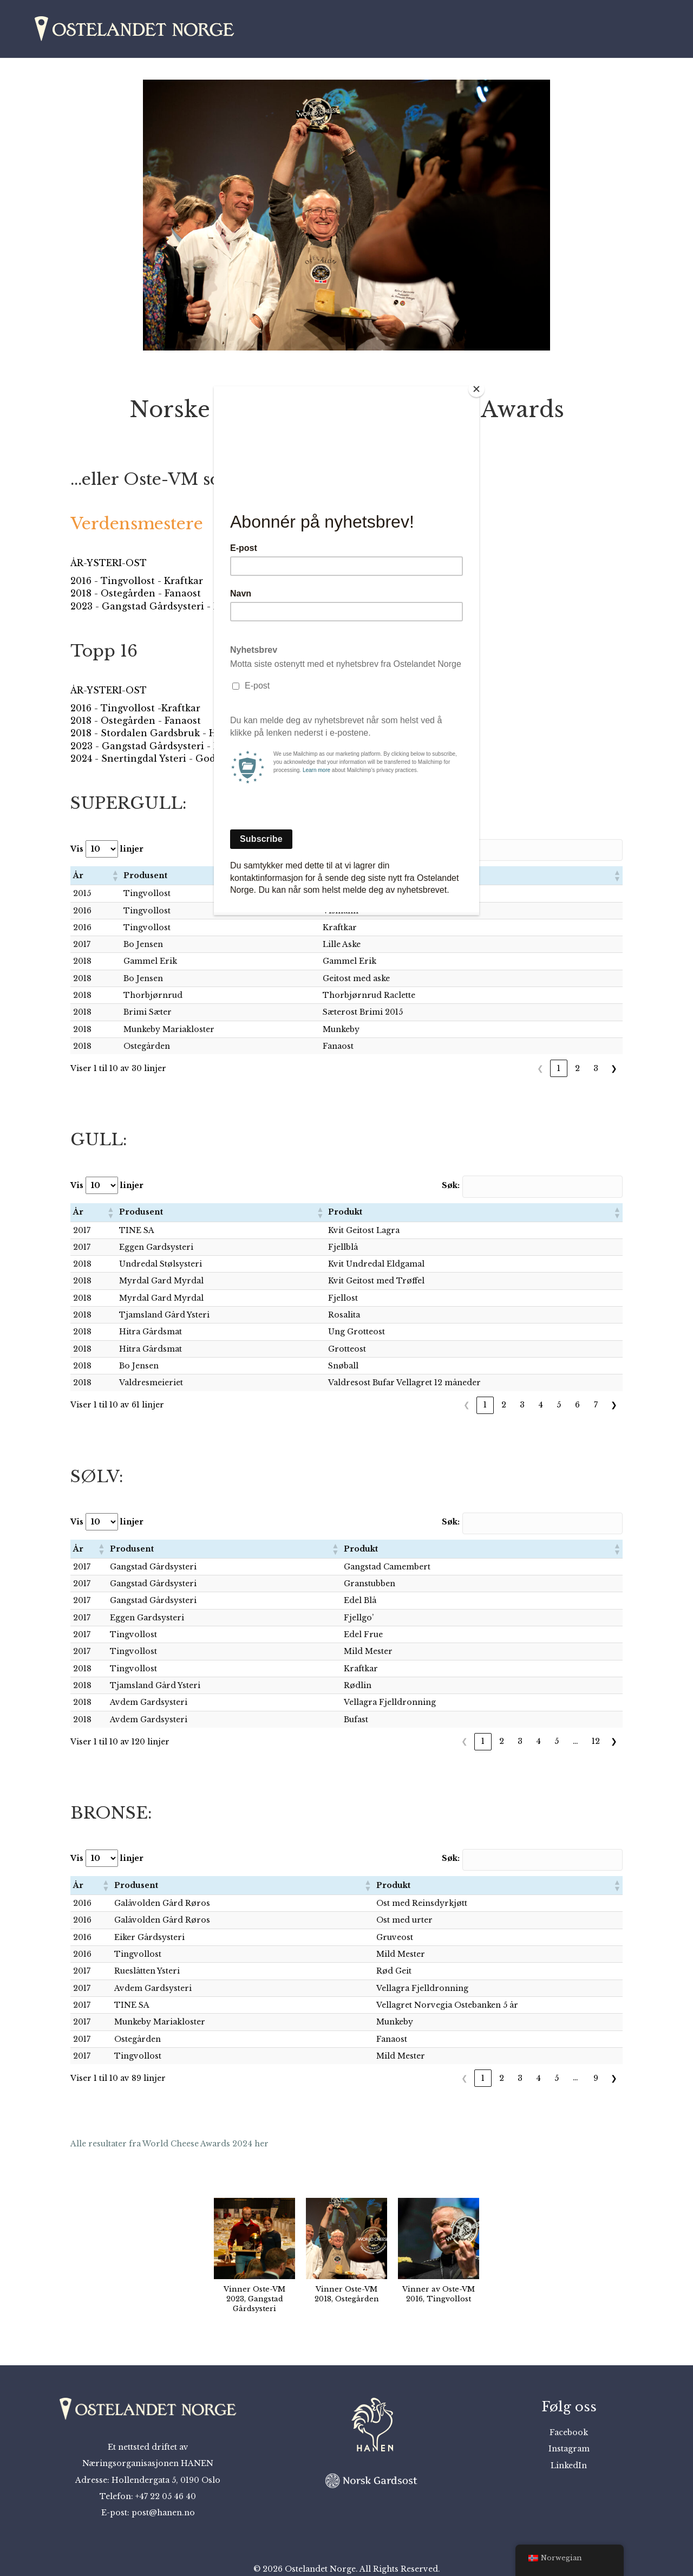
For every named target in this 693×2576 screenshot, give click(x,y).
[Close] (476, 389)
